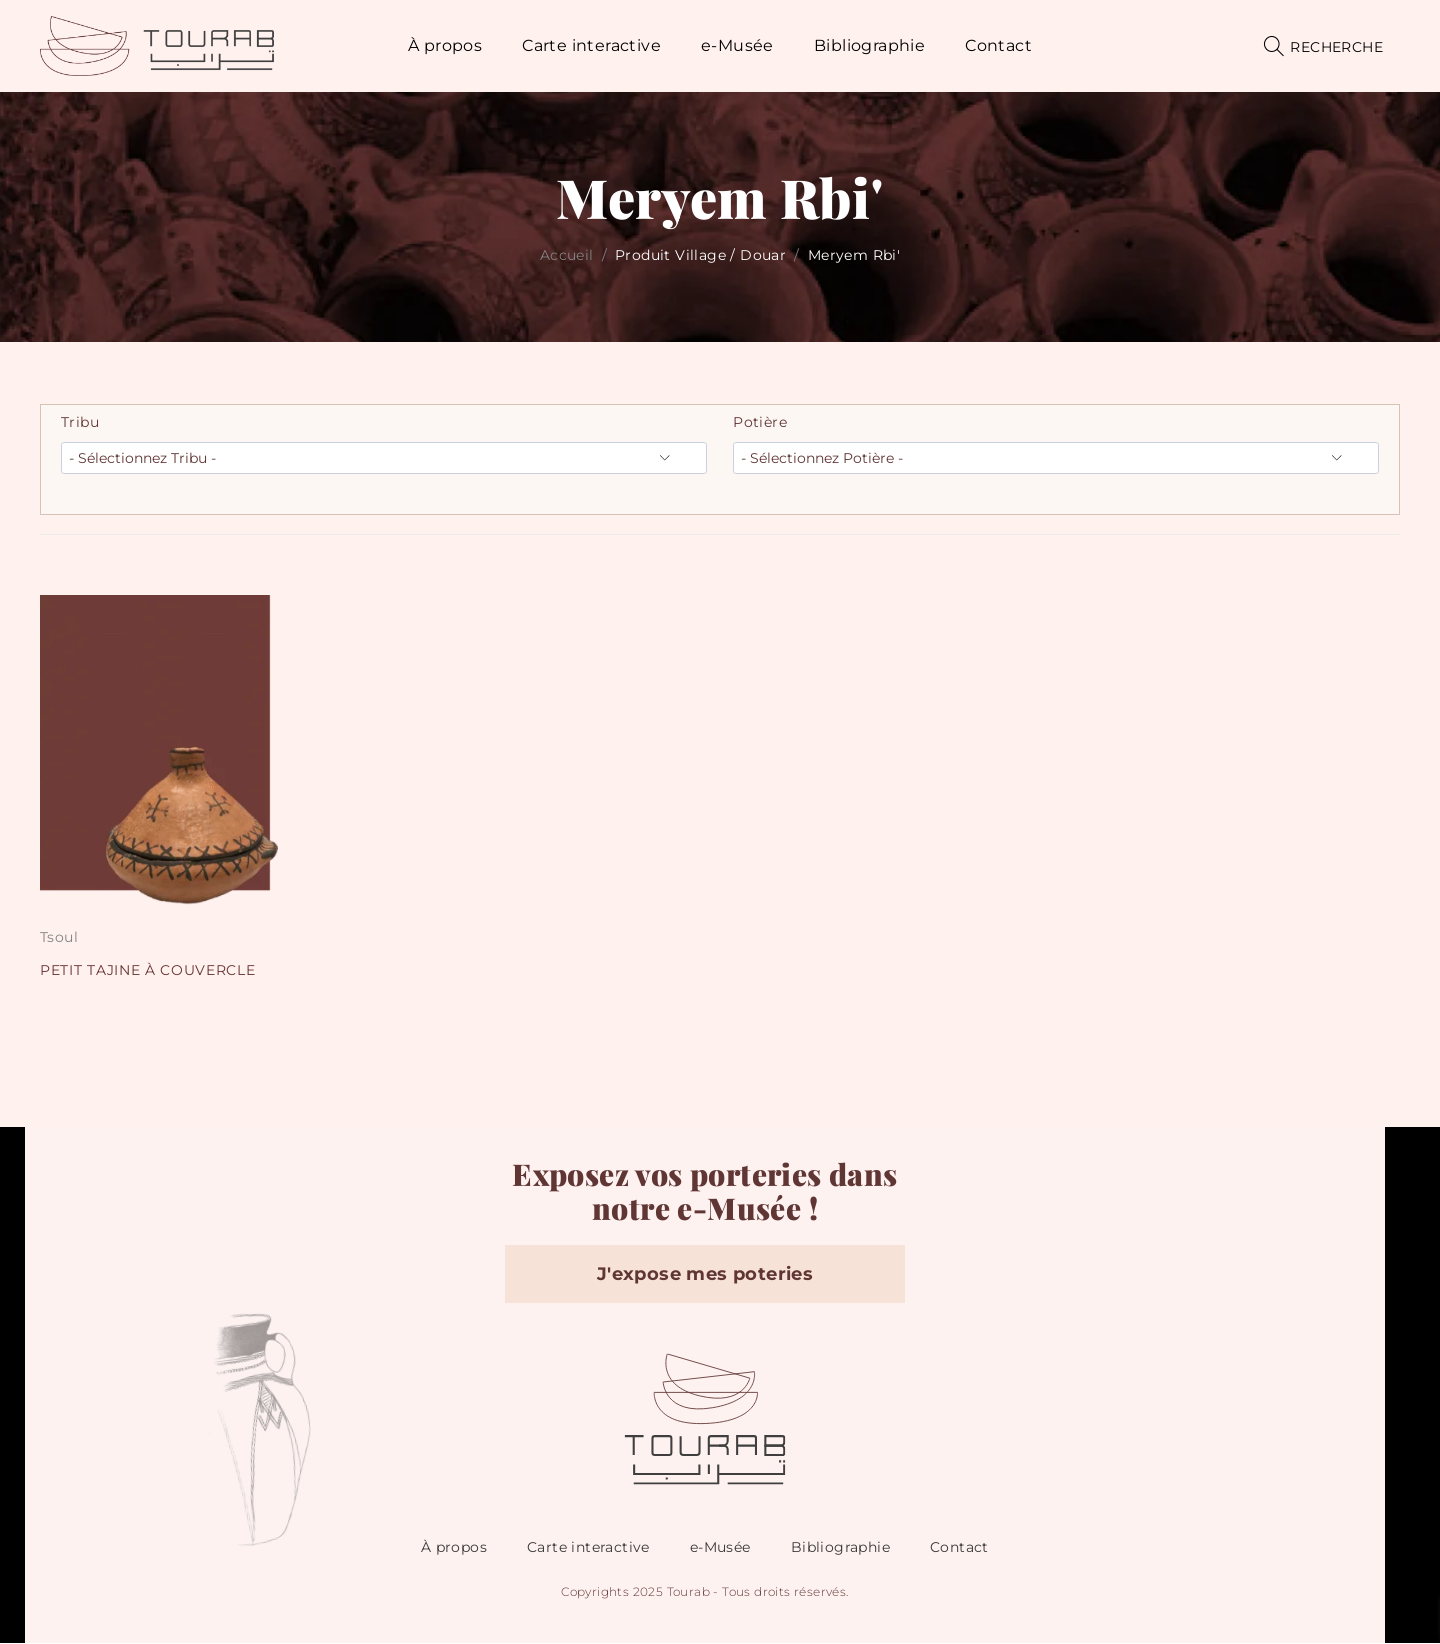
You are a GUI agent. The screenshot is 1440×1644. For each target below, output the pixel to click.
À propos (454, 1548)
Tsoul (59, 937)
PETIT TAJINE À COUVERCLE (148, 970)
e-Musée (720, 1548)
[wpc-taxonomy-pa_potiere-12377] (1056, 458)
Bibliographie (840, 1548)
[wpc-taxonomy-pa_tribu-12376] (384, 458)
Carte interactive (588, 1548)
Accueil (567, 255)
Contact (959, 1548)
